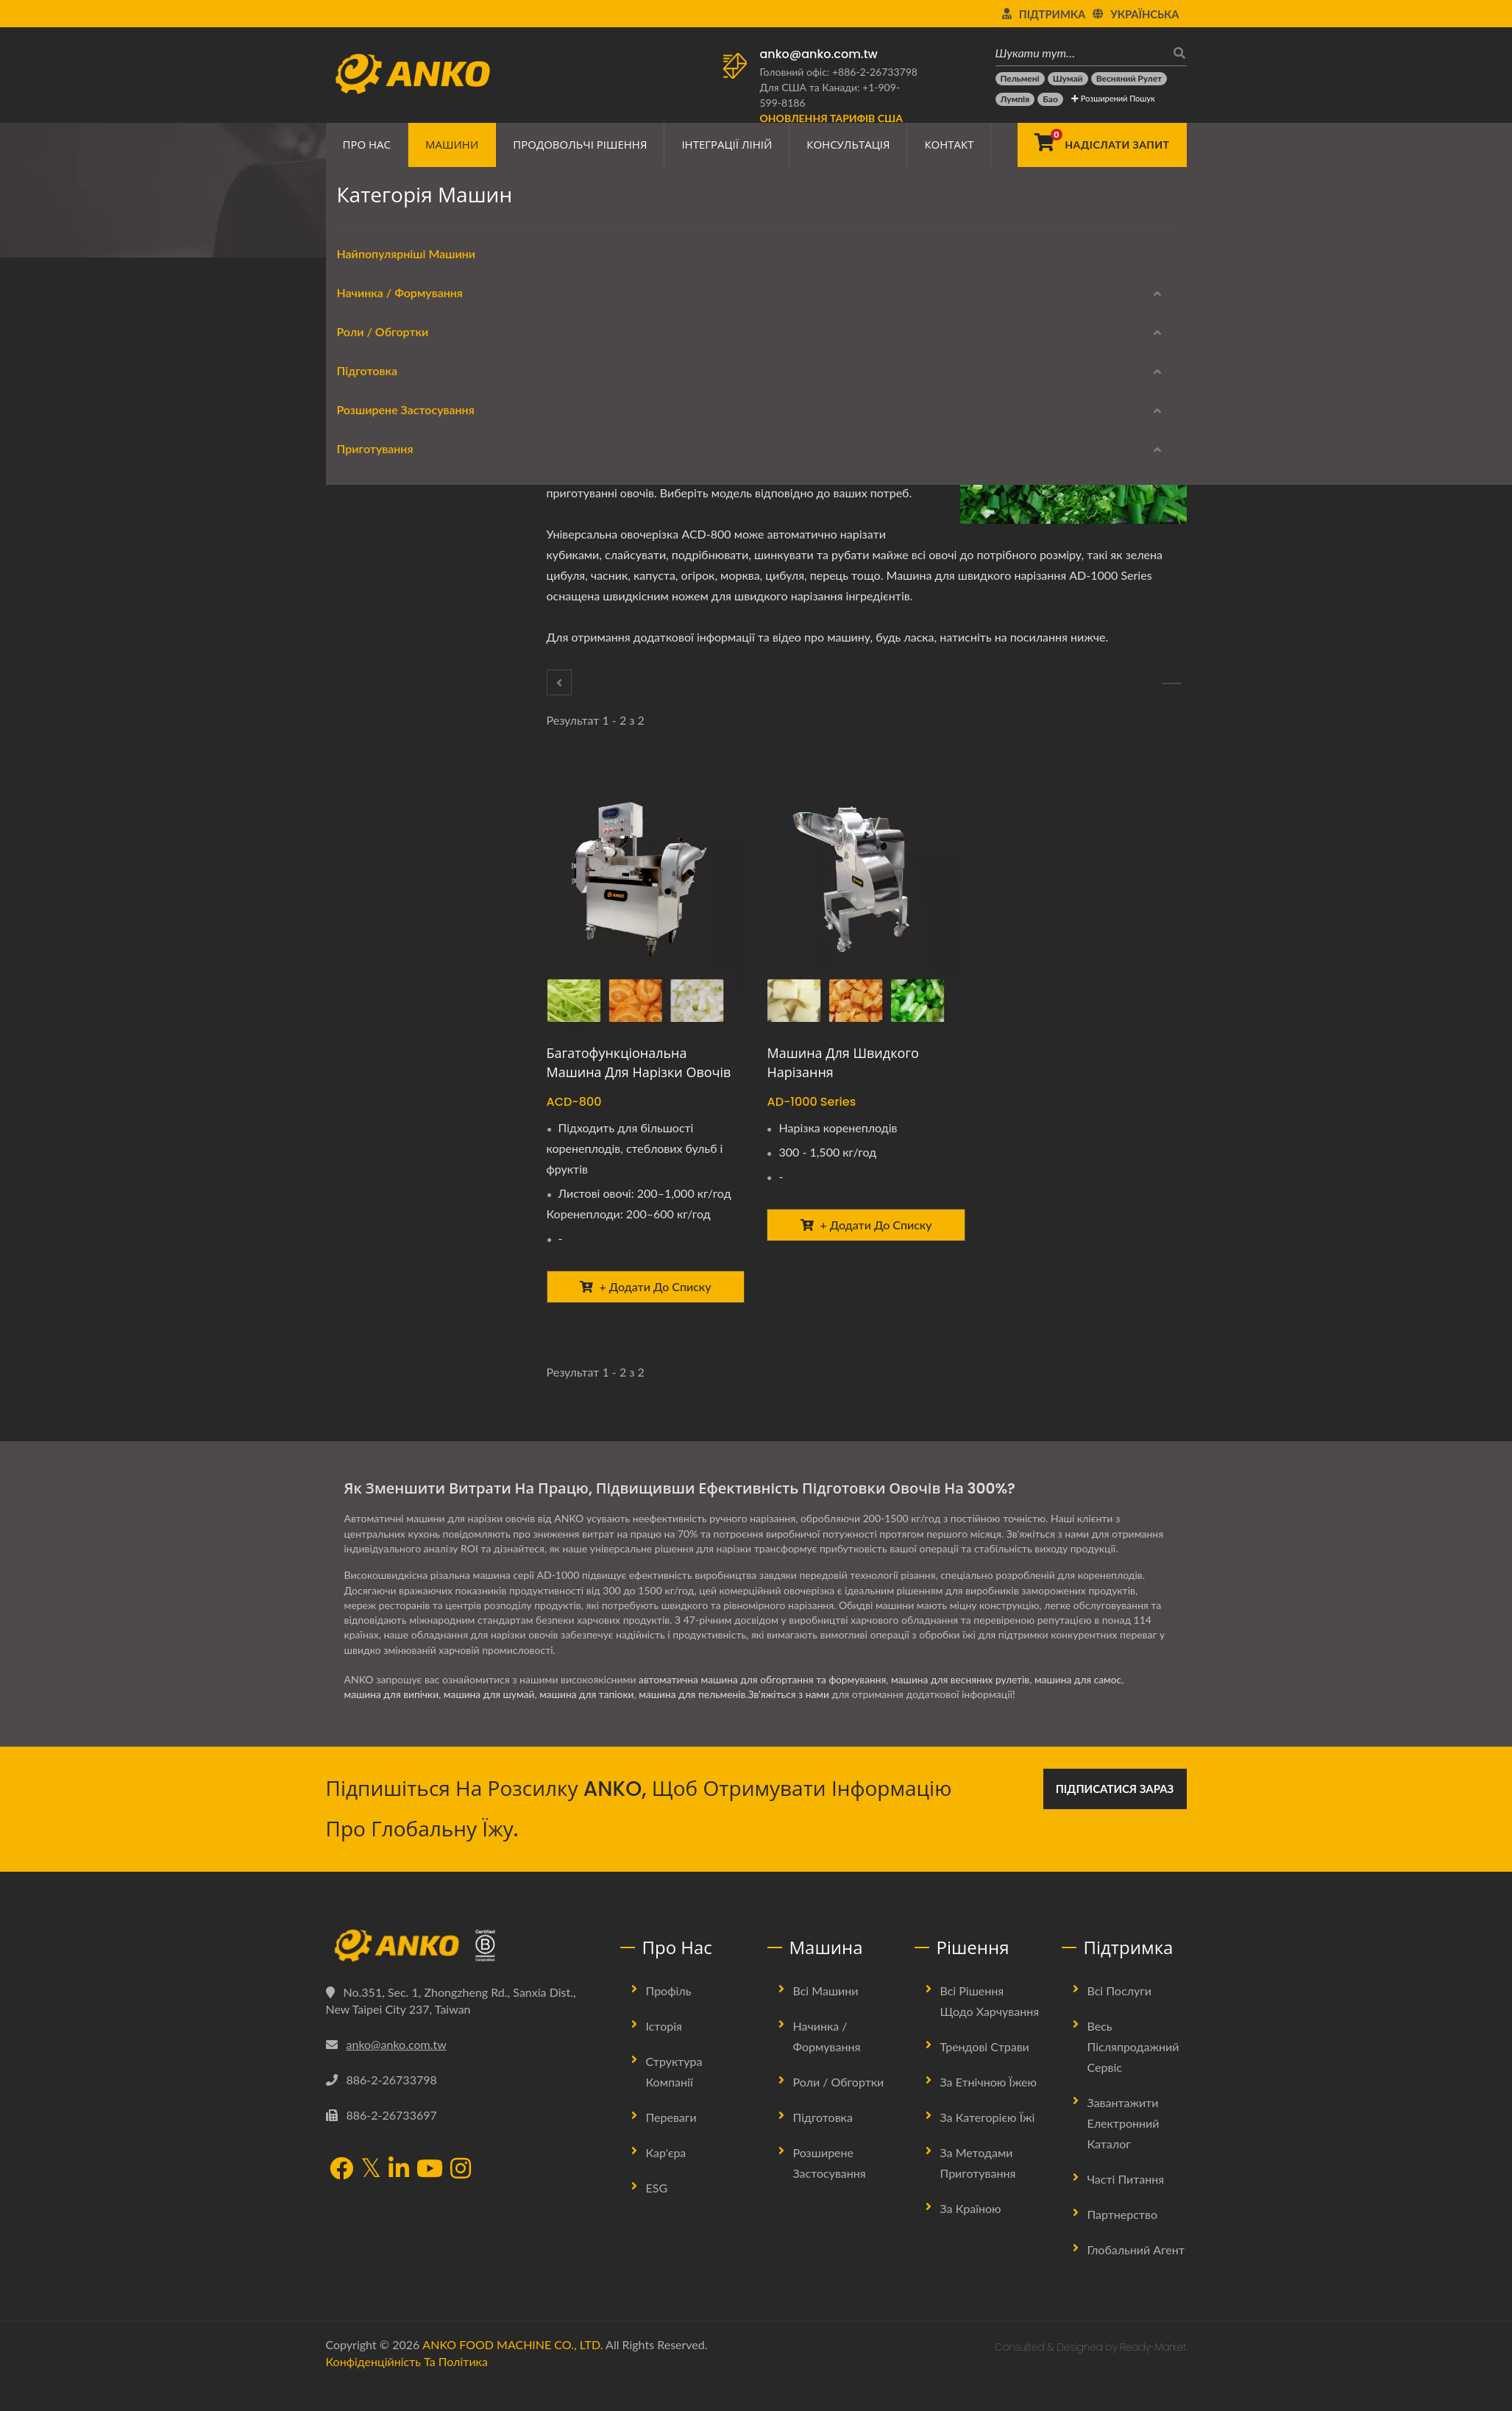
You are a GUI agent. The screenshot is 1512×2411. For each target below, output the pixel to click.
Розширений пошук (1113, 98)
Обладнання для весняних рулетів (406, 578)
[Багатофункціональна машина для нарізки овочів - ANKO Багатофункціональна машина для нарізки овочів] (646, 900)
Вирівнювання (375, 907)
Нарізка (359, 1083)
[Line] (685, 380)
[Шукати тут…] (1080, 52)
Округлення (370, 497)
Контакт (948, 144)
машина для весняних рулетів (966, 1706)
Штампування (375, 1048)
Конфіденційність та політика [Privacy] (407, 2388)
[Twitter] (647, 380)
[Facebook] (627, 380)
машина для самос (1086, 1706)
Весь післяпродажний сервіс (1133, 2073)
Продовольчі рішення (580, 144)
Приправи (365, 801)
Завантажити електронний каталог (399, 1314)
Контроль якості (381, 1118)
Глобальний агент (1136, 2276)
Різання (608, 232)
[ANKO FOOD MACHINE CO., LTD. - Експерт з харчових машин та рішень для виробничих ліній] (412, 70)
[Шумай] (1068, 78)
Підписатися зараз (1115, 1815)
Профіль (669, 2017)
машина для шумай (491, 1721)
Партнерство (1122, 2241)
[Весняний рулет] (1129, 78)
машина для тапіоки (591, 1721)
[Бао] (1050, 99)
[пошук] (1176, 52)
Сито (353, 836)
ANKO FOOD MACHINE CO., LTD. (512, 2371)
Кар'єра (666, 2179)
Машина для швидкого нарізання (842, 1063)
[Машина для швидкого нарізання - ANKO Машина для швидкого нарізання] (866, 900)
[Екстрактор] (1171, 683)
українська (1144, 14)
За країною (970, 2235)
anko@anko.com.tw (819, 54)
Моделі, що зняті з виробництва (403, 1384)
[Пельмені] (1020, 78)
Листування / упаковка (396, 624)
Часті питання (1126, 2205)
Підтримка (1052, 14)
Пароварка (367, 1224)
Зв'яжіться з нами (796, 1721)
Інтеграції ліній (726, 144)
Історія (664, 2052)
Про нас (367, 144)
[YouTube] (429, 2197)
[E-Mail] (705, 380)
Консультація (848, 144)
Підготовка (547, 232)
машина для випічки (392, 1721)
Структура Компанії (674, 2098)
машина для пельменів (698, 1721)
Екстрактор (368, 730)
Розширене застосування (395, 875)
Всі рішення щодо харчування (990, 2027)
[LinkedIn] (666, 380)
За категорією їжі (987, 2144)
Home (385, 232)
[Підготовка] (559, 682)
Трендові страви (984, 2073)
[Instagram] (460, 2197)
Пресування (369, 1012)
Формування (371, 462)
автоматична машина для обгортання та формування (764, 1706)
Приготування (364, 1158)
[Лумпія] (1015, 99)
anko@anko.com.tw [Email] (397, 2071)
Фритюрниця (372, 1189)
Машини (451, 144)
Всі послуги (1119, 2017)
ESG (657, 2214)
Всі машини (826, 2017)
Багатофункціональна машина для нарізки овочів (639, 1063)
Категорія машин (458, 232)
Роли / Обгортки (372, 537)
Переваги (671, 2144)
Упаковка (363, 977)
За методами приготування (978, 2189)
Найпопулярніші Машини (395, 392)
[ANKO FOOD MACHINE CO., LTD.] (462, 1972)
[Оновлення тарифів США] (831, 118)
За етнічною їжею (988, 2108)
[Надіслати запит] (1102, 145)
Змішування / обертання (401, 765)
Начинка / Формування (389, 431)
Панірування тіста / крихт (404, 942)
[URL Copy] (726, 380)
